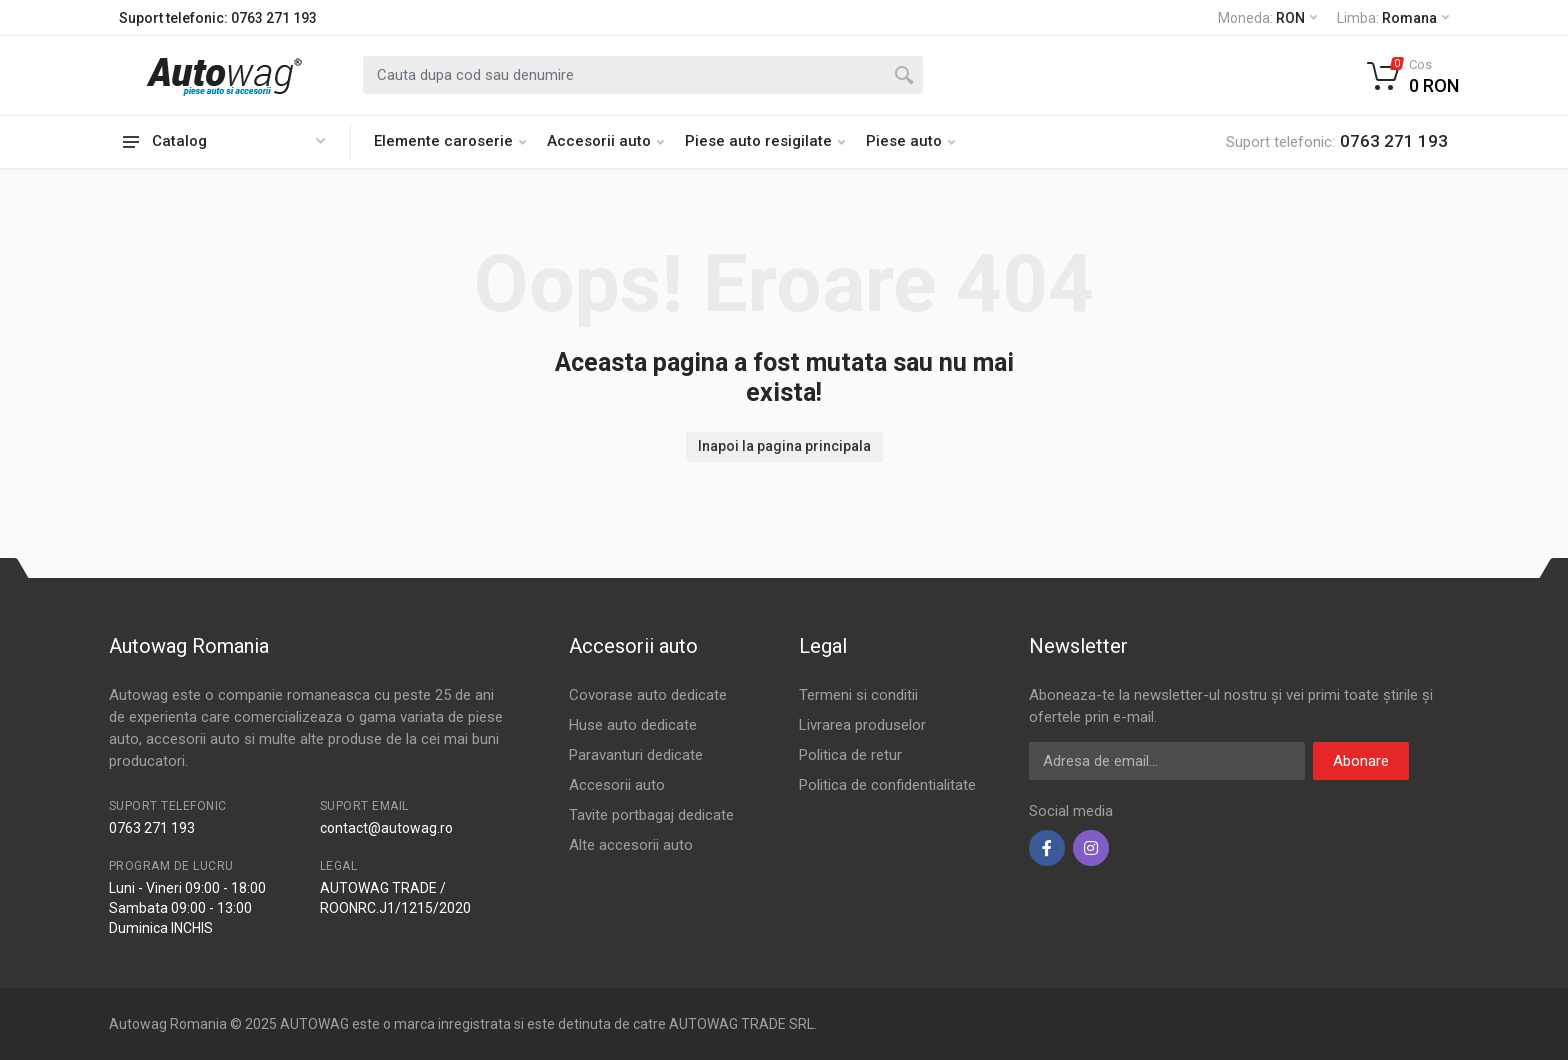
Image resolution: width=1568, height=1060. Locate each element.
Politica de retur (850, 755)
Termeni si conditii (858, 695)
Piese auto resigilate (765, 141)
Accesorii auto (605, 141)
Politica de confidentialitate (887, 785)
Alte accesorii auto (631, 845)
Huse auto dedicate (633, 725)
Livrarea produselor (862, 725)
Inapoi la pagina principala (784, 446)
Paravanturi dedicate (636, 755)
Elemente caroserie (450, 141)
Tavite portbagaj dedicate (651, 815)
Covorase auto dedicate (648, 695)
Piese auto (910, 141)
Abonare (1361, 761)
